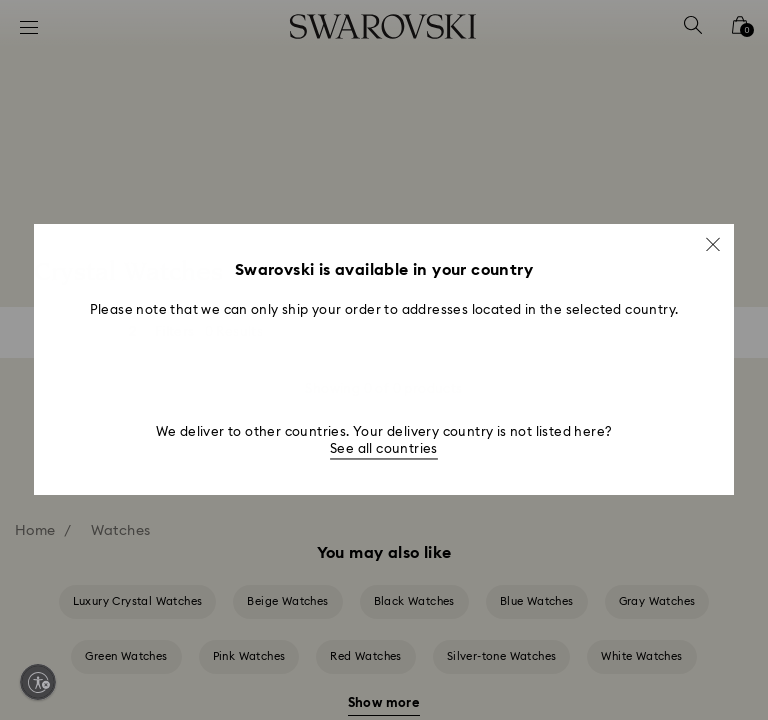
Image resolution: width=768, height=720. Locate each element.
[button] (713, 244)
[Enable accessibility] (38, 682)
